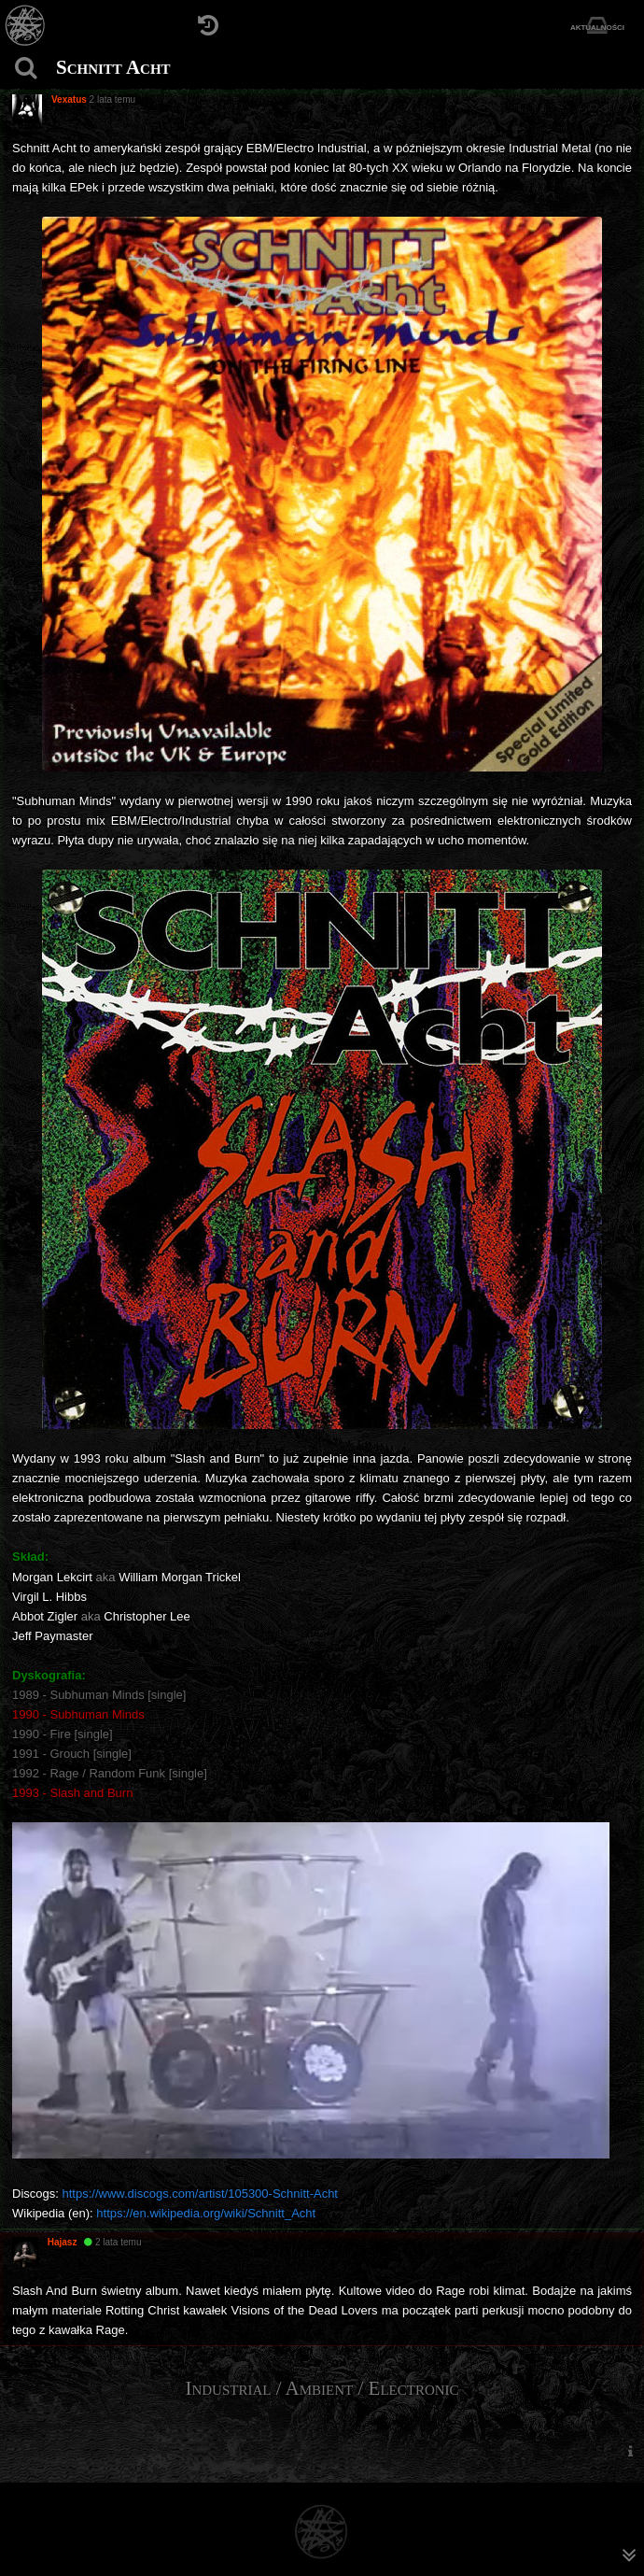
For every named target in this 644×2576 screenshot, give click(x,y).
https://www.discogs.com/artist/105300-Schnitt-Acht (200, 2194)
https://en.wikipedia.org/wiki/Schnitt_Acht (205, 2213)
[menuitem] (630, 2450)
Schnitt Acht (113, 67)
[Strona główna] (26, 26)
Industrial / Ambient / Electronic (321, 2388)
